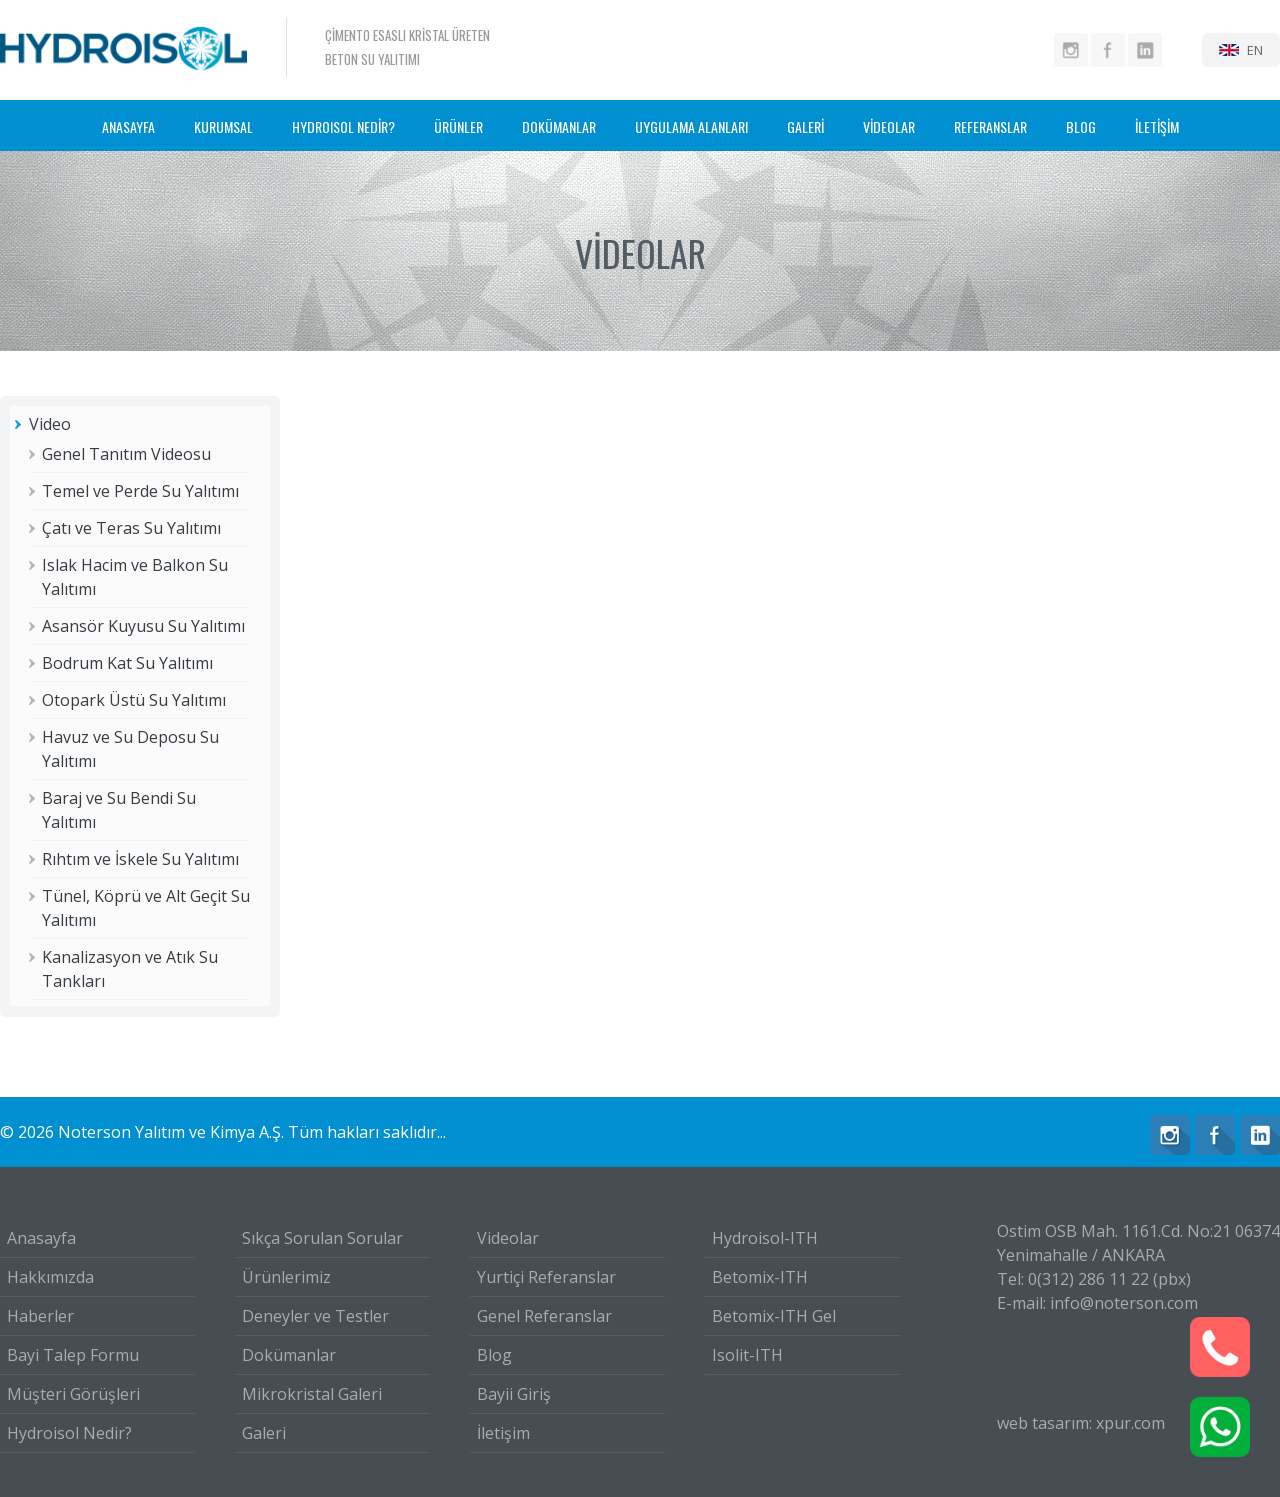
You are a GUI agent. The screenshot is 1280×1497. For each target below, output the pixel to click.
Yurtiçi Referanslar (546, 1277)
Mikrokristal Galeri (312, 1394)
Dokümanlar (289, 1355)
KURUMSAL (223, 126)
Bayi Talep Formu (73, 1355)
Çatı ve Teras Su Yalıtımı (131, 528)
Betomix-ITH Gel (774, 1316)
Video (50, 424)
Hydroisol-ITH (765, 1238)
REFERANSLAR (990, 126)
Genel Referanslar (544, 1316)
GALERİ (805, 126)
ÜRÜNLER (458, 126)
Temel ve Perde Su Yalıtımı (140, 491)
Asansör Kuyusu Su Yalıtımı (143, 626)
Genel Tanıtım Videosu (126, 454)
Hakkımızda (50, 1277)
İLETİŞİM (1157, 126)
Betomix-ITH (760, 1277)
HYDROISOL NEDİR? (343, 126)
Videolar (508, 1238)
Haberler (40, 1316)
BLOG (1081, 126)
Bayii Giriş (514, 1394)
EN (1255, 50)
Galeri (264, 1433)
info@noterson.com (1124, 1303)
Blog (494, 1355)
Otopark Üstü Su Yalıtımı (134, 700)
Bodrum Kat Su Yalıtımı (127, 663)
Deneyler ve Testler (315, 1316)
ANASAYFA (128, 126)
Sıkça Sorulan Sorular (322, 1238)
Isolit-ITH (747, 1355)
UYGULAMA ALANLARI (691, 126)
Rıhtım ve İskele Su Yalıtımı (140, 859)
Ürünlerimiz (286, 1277)
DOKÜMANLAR (559, 126)
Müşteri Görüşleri (73, 1394)
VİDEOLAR (889, 126)
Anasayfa (41, 1238)
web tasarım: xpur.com (1081, 1423)
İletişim (503, 1433)
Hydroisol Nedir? (69, 1433)
